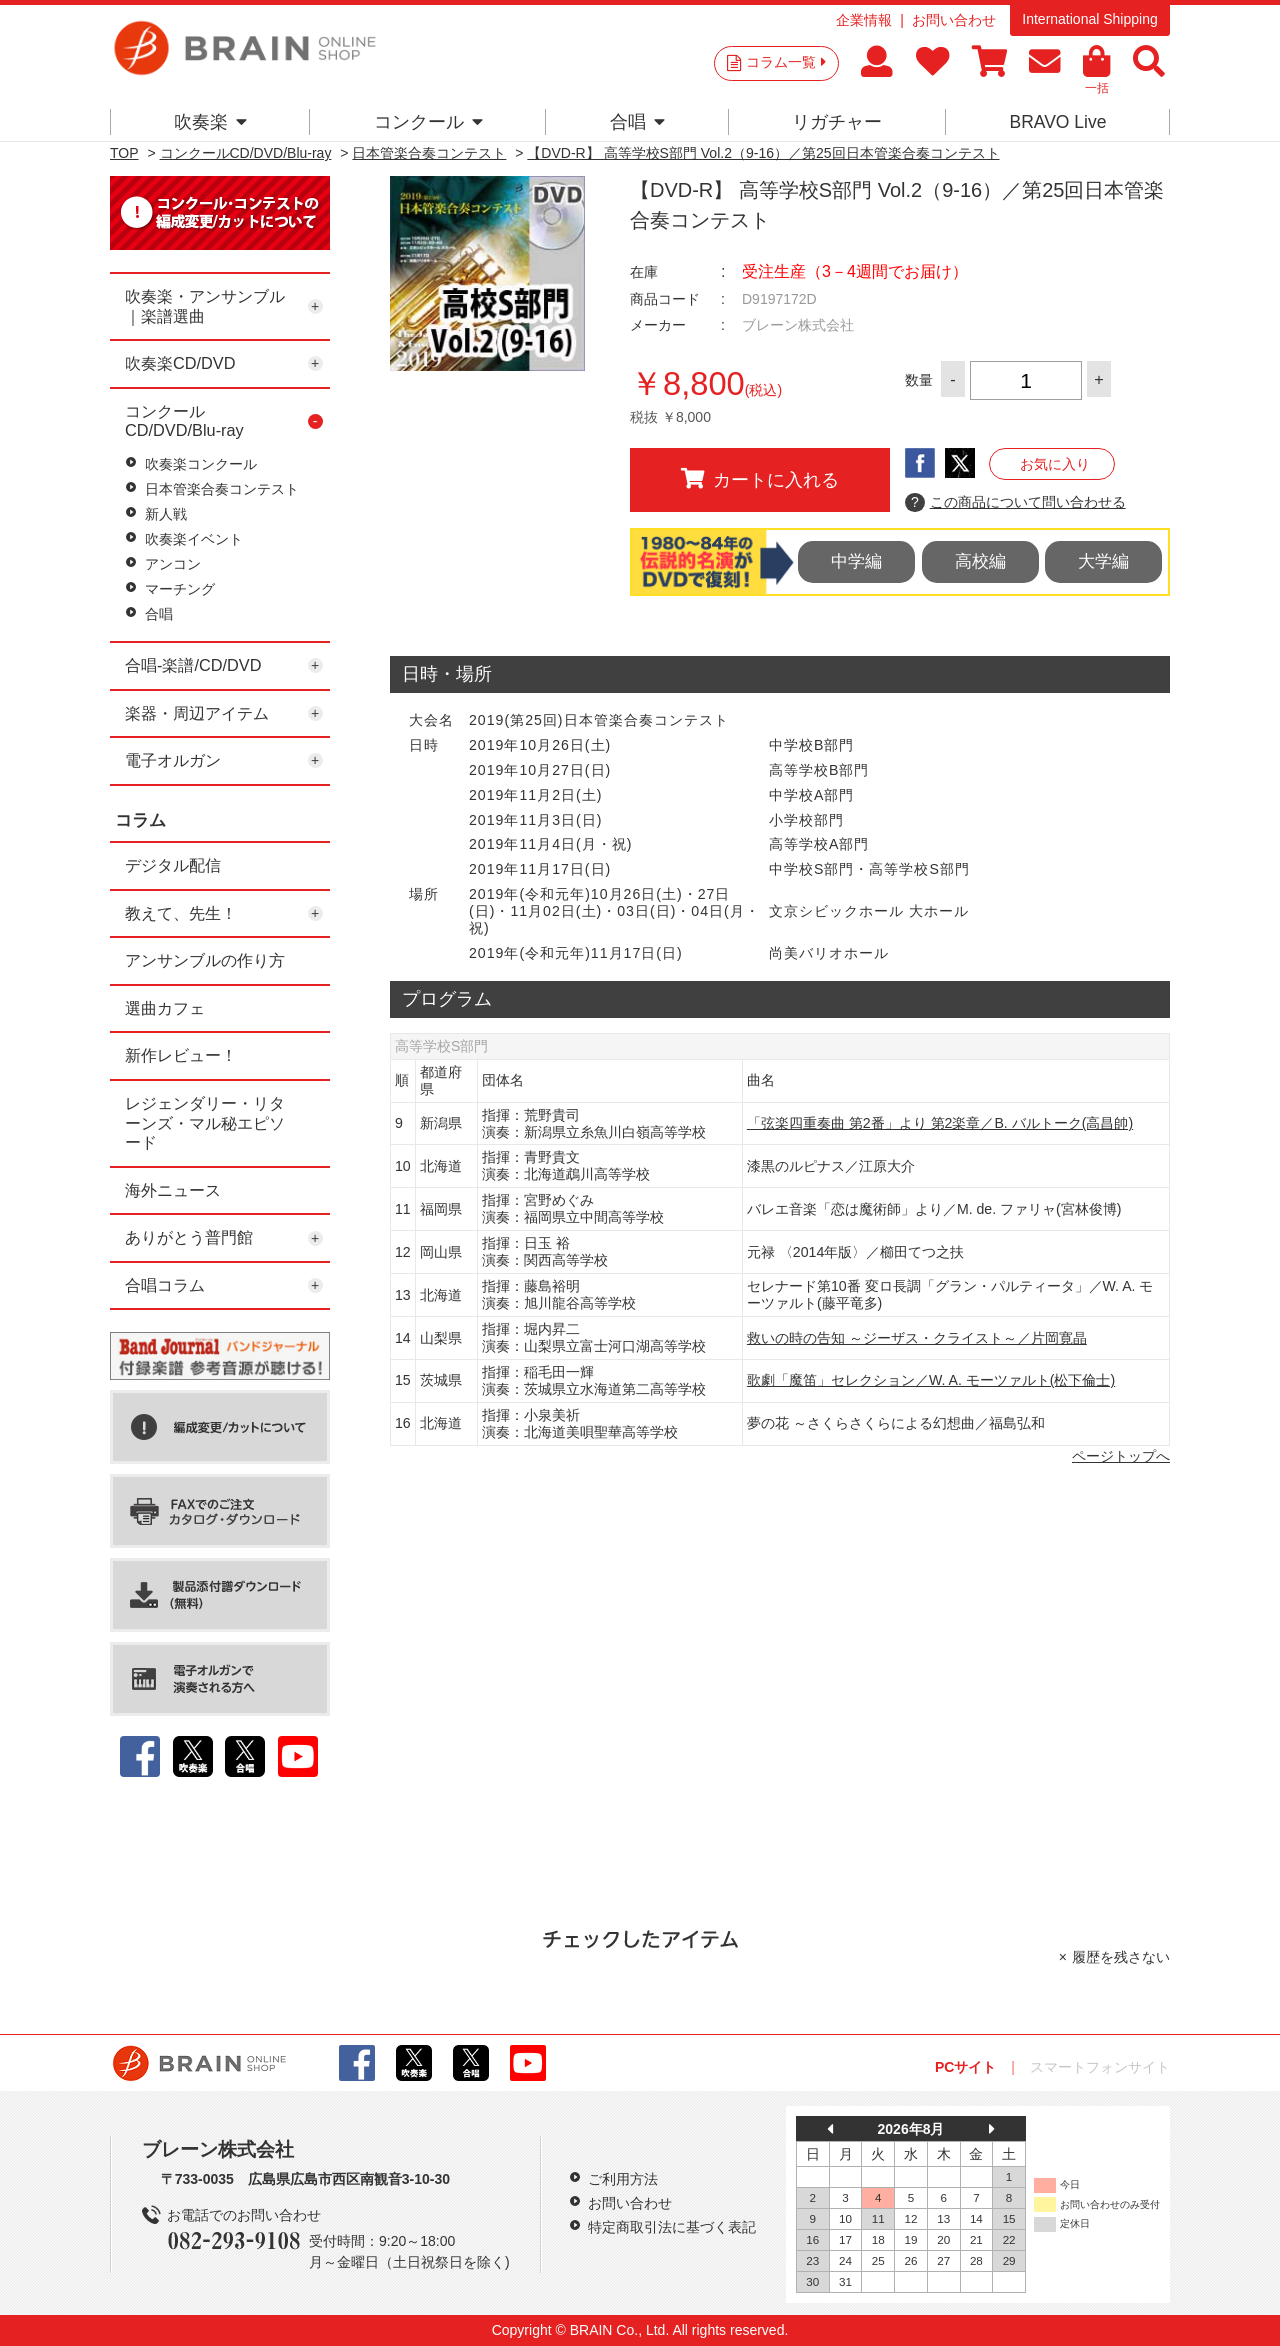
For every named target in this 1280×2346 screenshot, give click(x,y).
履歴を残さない (1121, 1957)
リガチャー (837, 122)
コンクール (428, 122)
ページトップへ (1121, 1456)
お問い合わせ (954, 20)
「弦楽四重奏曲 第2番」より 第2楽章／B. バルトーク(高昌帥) (940, 1123)
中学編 (856, 561)
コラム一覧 (786, 62)
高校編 (980, 561)
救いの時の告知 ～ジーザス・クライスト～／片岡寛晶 (917, 1338)
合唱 (637, 122)
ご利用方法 (623, 2179)
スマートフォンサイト (1100, 2067)
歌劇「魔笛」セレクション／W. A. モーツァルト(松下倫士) (931, 1380)
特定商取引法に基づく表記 (672, 2227)
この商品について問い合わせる (1015, 503)
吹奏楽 (210, 122)
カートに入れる (760, 479)
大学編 (1103, 561)
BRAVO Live (1057, 122)
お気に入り (1055, 464)
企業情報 (864, 20)
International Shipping (1089, 19)
